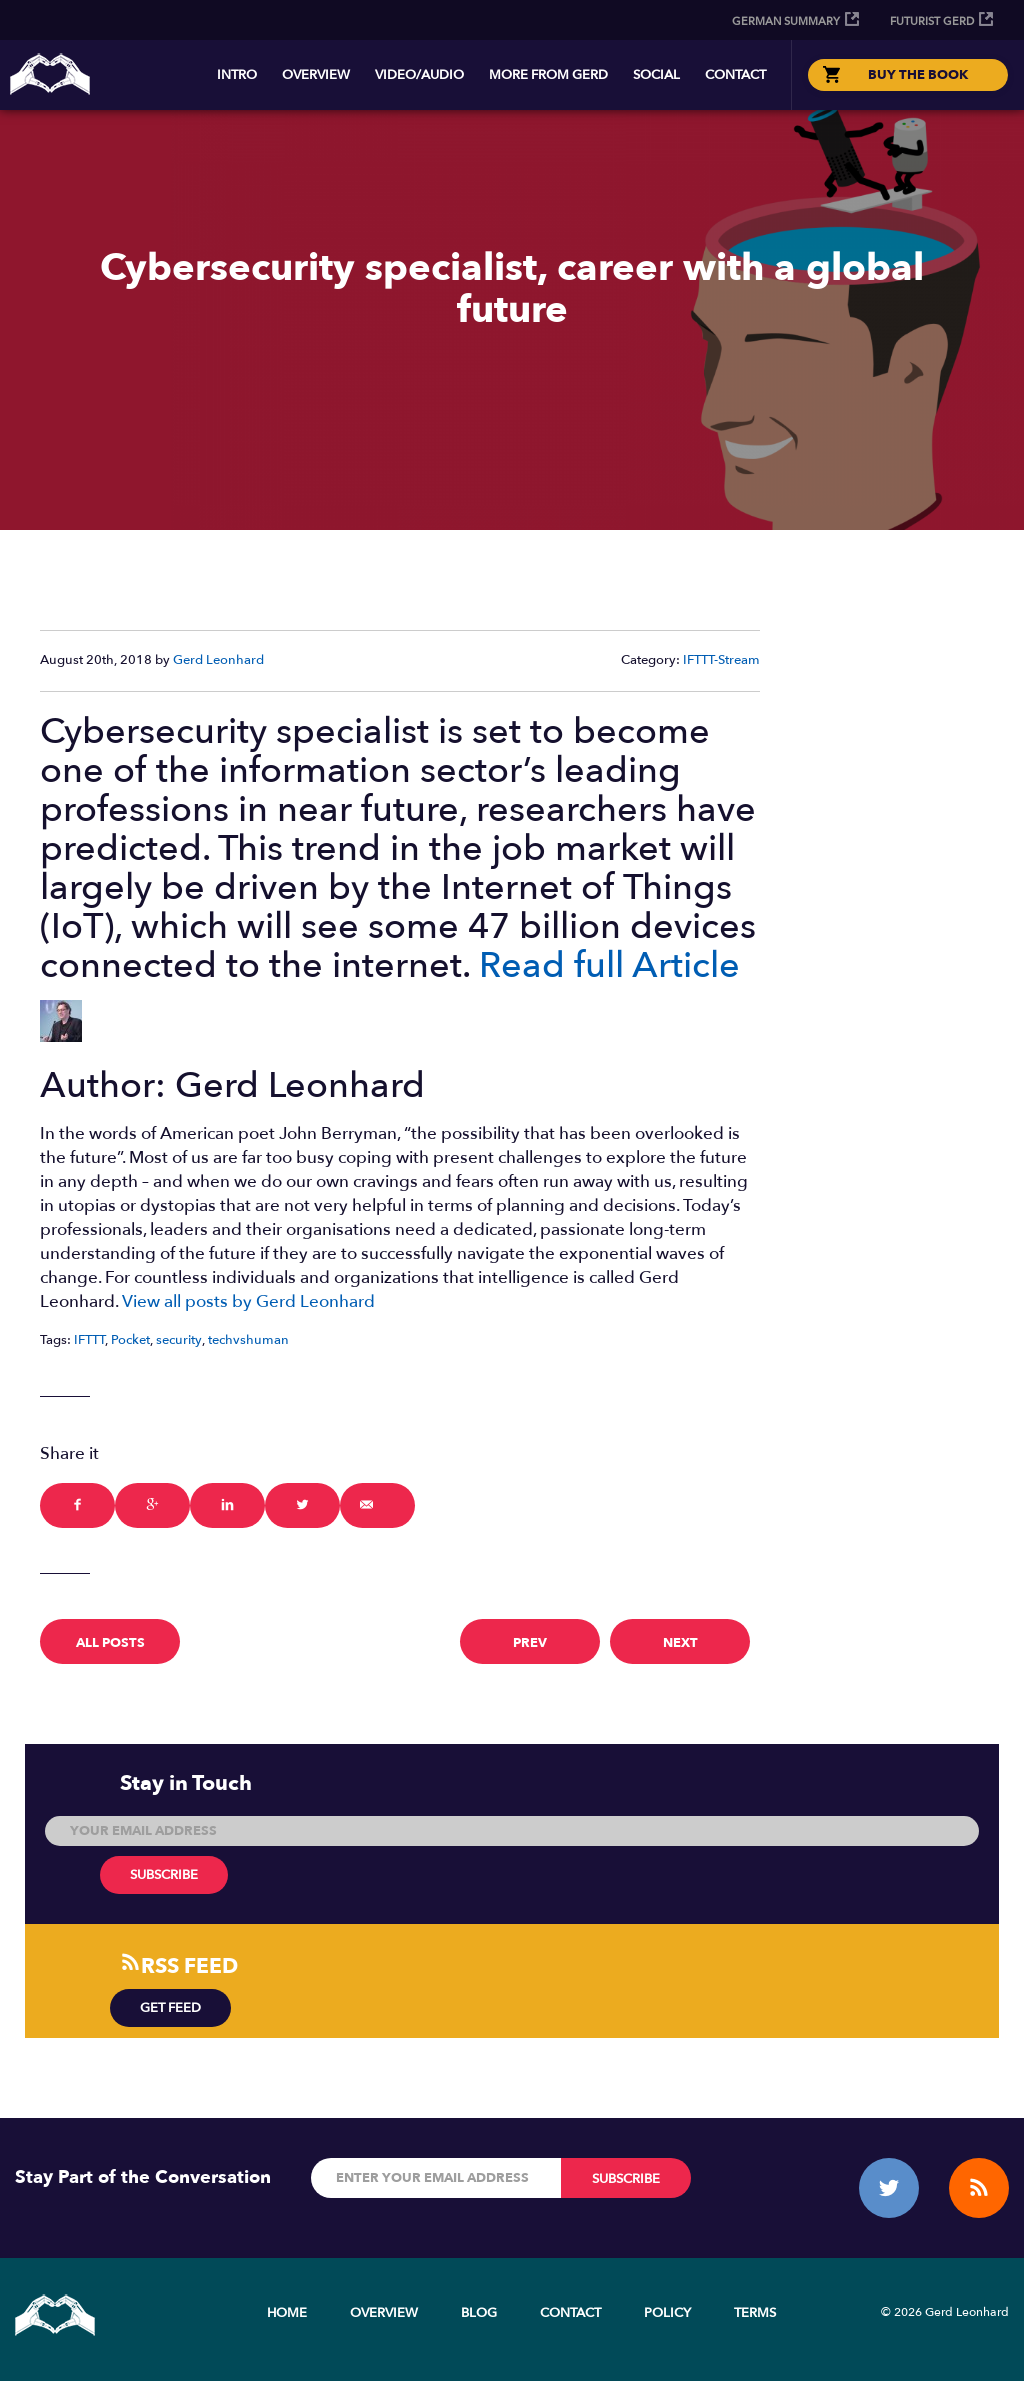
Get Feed (170, 2008)
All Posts (110, 1643)
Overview (316, 75)
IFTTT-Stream (721, 660)
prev (530, 1643)
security (179, 1340)
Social (656, 75)
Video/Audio (419, 75)
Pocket (130, 1340)
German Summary (786, 21)
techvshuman (248, 1340)
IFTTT (89, 1340)
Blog (479, 2313)
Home (287, 2313)
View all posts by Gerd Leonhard (248, 1301)
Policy (667, 2313)
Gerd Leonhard (218, 660)
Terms (755, 2313)
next (680, 1643)
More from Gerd (548, 75)
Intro (237, 75)
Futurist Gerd (932, 21)
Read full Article (609, 965)
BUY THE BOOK (918, 75)
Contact (735, 75)
